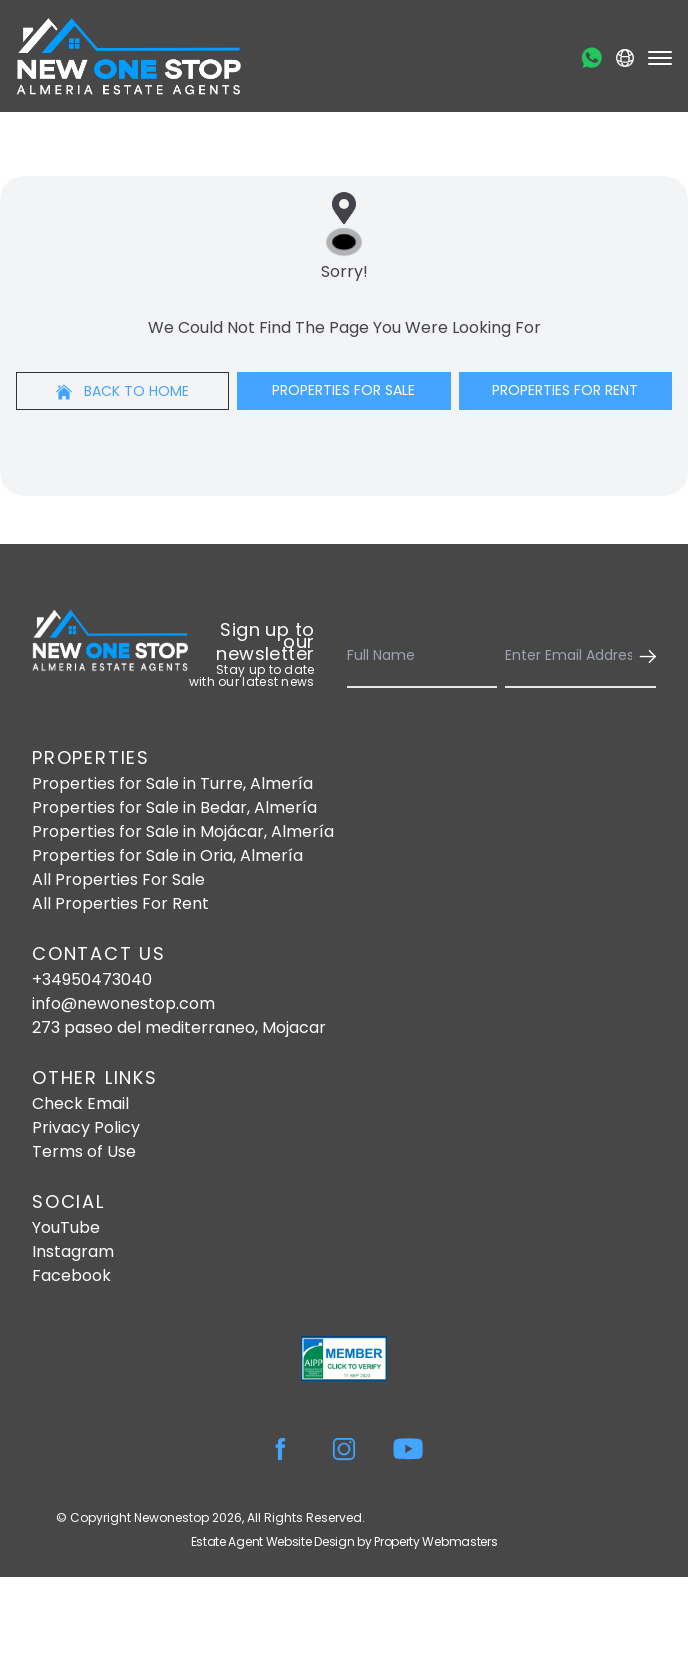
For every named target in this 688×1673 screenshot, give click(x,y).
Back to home (122, 391)
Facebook (71, 1275)
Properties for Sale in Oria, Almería (167, 855)
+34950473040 (92, 979)
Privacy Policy (86, 1127)
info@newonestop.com (123, 1003)
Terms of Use (84, 1151)
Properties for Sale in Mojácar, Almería (183, 831)
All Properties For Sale (118, 879)
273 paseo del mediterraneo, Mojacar (179, 1027)
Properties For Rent (565, 390)
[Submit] (644, 656)
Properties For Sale (343, 390)
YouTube (66, 1227)
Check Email (80, 1103)
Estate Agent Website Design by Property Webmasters (344, 1541)
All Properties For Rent (120, 903)
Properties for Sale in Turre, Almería (172, 783)
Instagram (73, 1251)
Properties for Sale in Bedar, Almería (174, 807)
